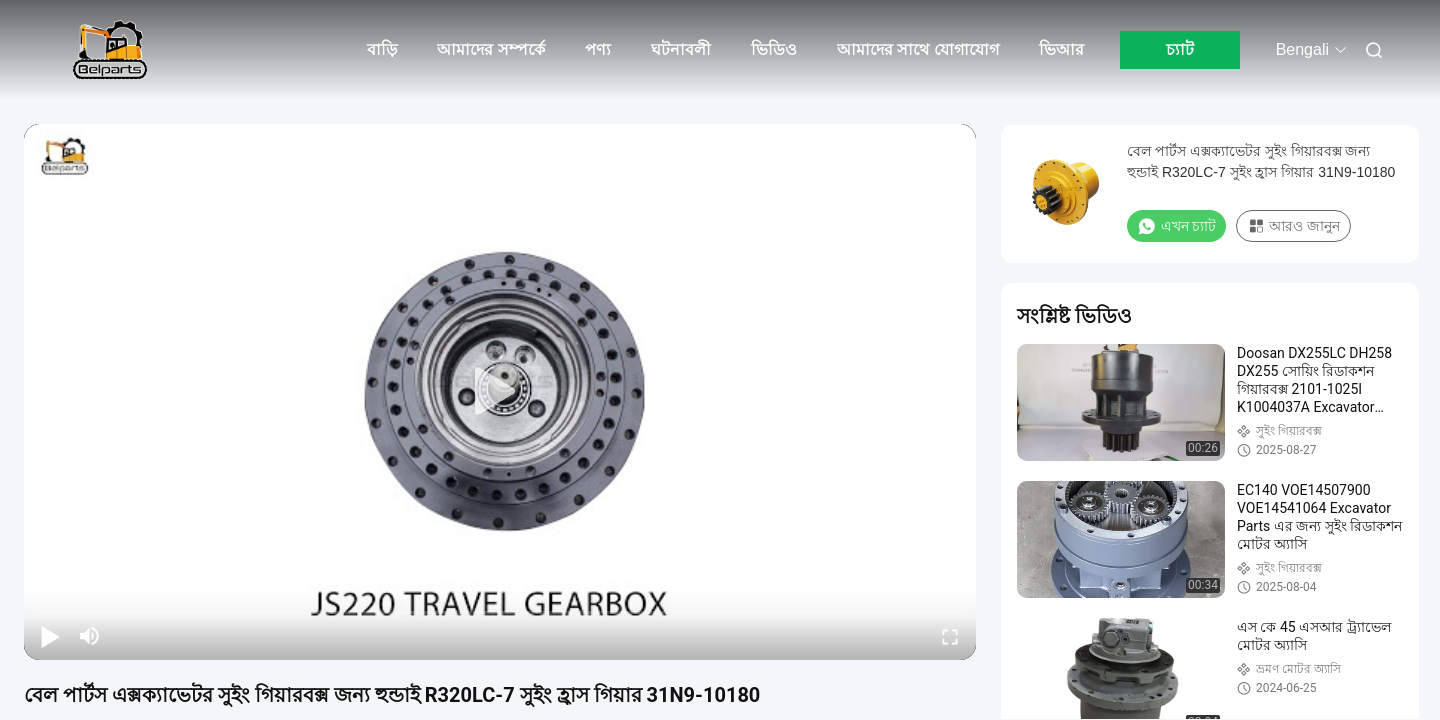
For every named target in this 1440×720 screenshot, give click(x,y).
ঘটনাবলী (681, 49)
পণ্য (598, 49)
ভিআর (1061, 49)
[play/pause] (50, 636)
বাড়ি (382, 49)
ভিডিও (774, 49)
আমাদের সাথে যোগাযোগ (918, 49)
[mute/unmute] (90, 636)
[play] (500, 392)
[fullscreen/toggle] (950, 636)
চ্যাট (1180, 49)
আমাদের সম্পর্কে (490, 49)
